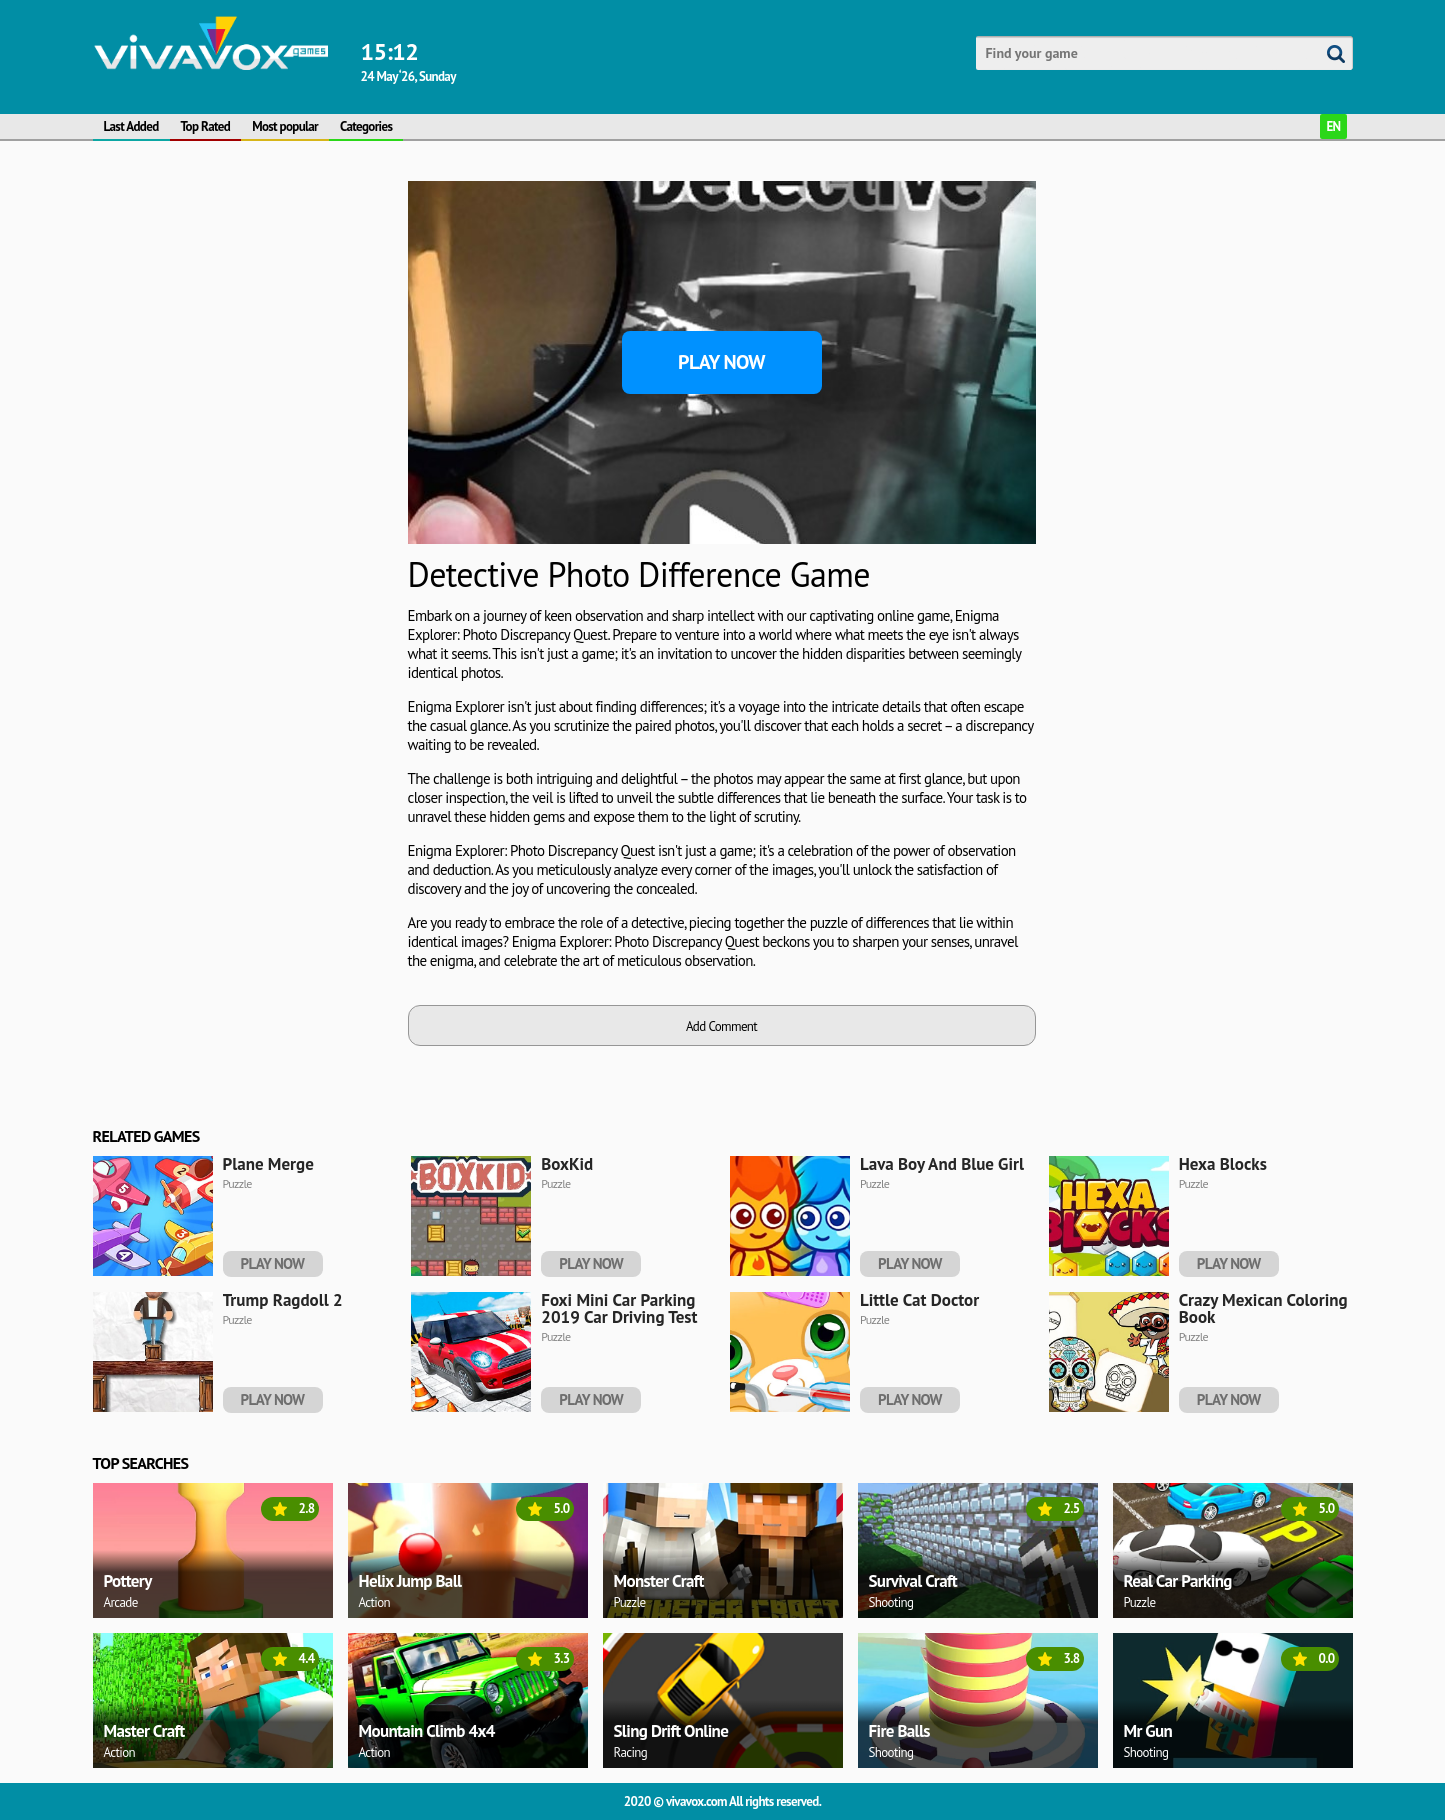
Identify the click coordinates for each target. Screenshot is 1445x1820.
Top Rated (206, 126)
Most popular (285, 126)
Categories (366, 126)
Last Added (131, 126)
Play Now (721, 362)
